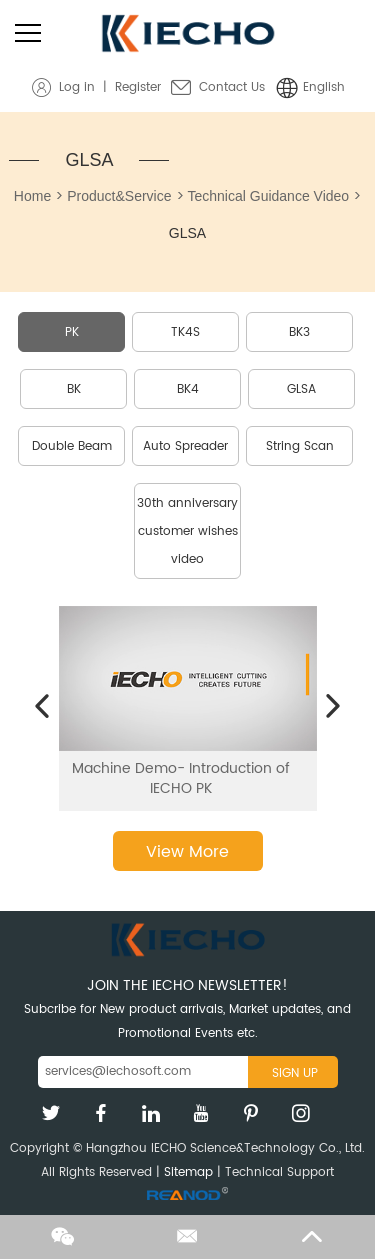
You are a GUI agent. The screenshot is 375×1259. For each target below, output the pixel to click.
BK (74, 389)
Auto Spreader (185, 446)
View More (187, 852)
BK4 (188, 389)
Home (32, 196)
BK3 (299, 332)
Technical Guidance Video (269, 196)
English (324, 87)
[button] (42, 707)
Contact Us (232, 87)
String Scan (300, 446)
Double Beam (72, 446)
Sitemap (188, 1172)
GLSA (89, 160)
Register (138, 87)
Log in (77, 87)
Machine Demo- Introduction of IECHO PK (181, 778)
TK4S (185, 332)
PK (72, 332)
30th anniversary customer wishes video (187, 531)
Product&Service (119, 196)
